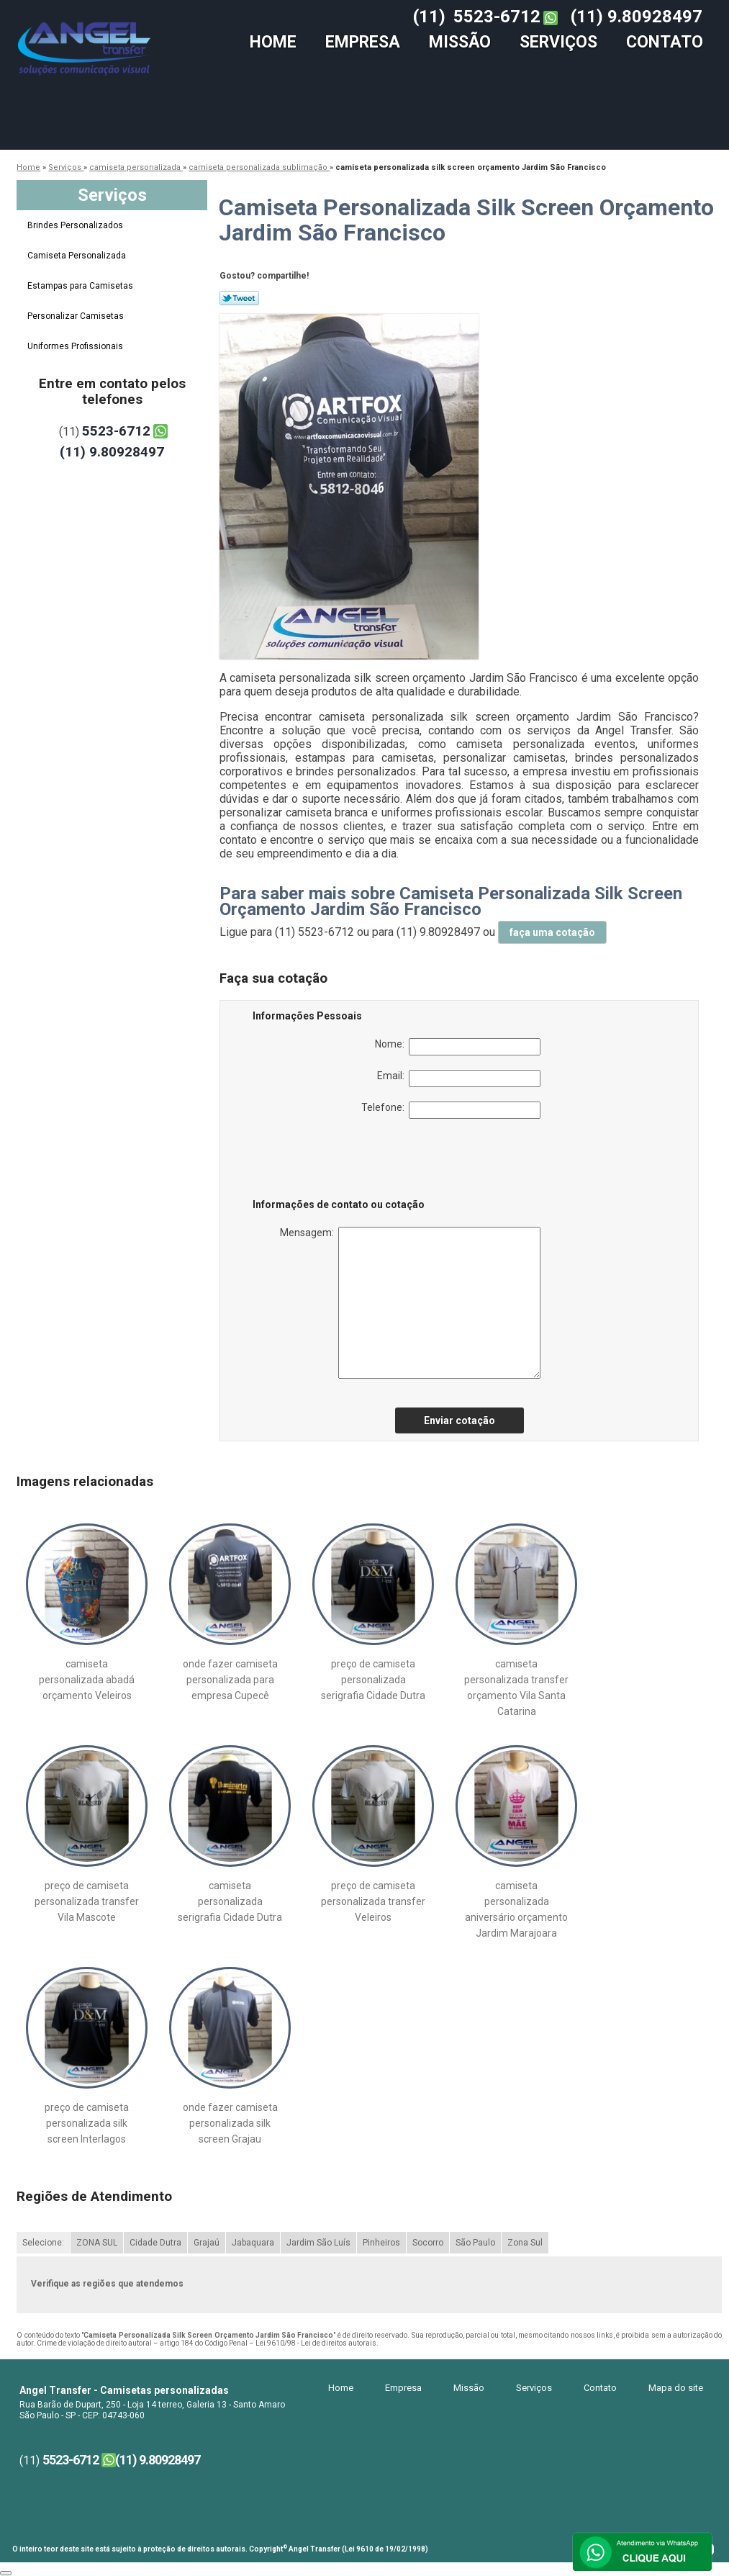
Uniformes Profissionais (76, 346)
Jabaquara (253, 2243)
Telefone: (450, 1110)
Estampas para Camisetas (81, 286)
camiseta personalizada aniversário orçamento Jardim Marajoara (516, 1909)
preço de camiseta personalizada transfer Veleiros (373, 1901)
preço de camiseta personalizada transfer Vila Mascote (87, 1901)
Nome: (457, 1046)
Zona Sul (525, 2243)
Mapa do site (675, 2387)
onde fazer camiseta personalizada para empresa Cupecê (230, 1679)
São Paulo (475, 2243)
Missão (460, 42)
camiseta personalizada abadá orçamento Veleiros (87, 1679)
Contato (664, 42)
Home (273, 42)
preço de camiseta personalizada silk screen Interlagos (87, 2123)
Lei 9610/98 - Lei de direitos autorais (315, 2343)
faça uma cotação (552, 932)
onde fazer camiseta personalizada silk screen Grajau (230, 2123)
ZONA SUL (96, 2243)
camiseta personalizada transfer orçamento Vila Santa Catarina (516, 1687)
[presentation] (344, 1161)
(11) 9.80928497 (636, 16)
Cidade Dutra (155, 2243)
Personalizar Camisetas (76, 316)
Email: (458, 1078)
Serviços (558, 42)
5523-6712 (496, 16)
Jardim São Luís (318, 2243)
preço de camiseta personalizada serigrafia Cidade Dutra (373, 1679)
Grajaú (206, 2243)
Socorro (427, 2243)
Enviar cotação (459, 1420)
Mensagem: (410, 1303)
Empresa (362, 42)
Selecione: (43, 2243)
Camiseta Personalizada (77, 256)
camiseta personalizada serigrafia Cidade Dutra (230, 1901)
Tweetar (239, 298)
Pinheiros (381, 2243)
